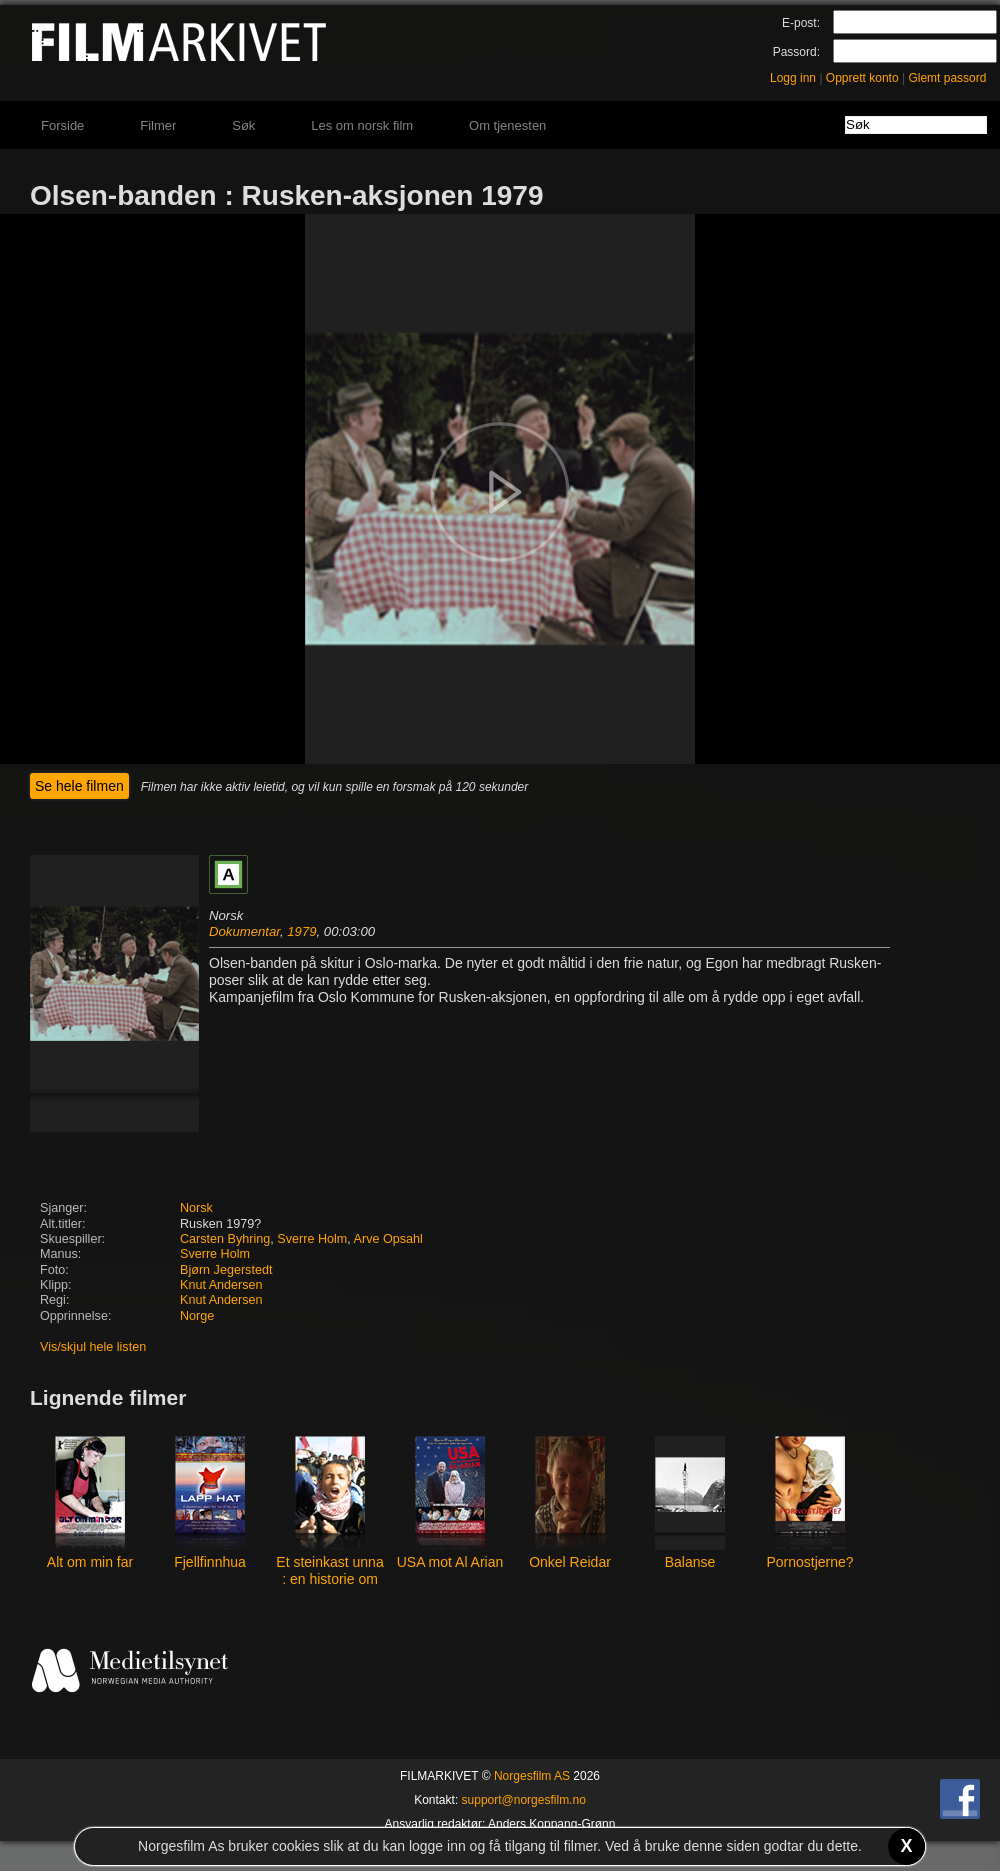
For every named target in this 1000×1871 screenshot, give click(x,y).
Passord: (796, 52)
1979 (301, 931)
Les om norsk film (362, 125)
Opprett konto (862, 78)
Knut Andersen (221, 1285)
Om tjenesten (507, 125)
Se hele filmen (79, 786)
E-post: (801, 23)
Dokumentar (244, 931)
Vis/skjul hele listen (93, 1347)
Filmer (158, 125)
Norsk (196, 1208)
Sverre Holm (312, 1239)
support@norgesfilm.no (524, 1800)
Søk (243, 125)
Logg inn (793, 78)
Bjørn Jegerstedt (226, 1270)
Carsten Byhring (225, 1239)
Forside (62, 125)
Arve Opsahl (388, 1239)
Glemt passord (947, 78)
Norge (197, 1316)
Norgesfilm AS (532, 1776)
